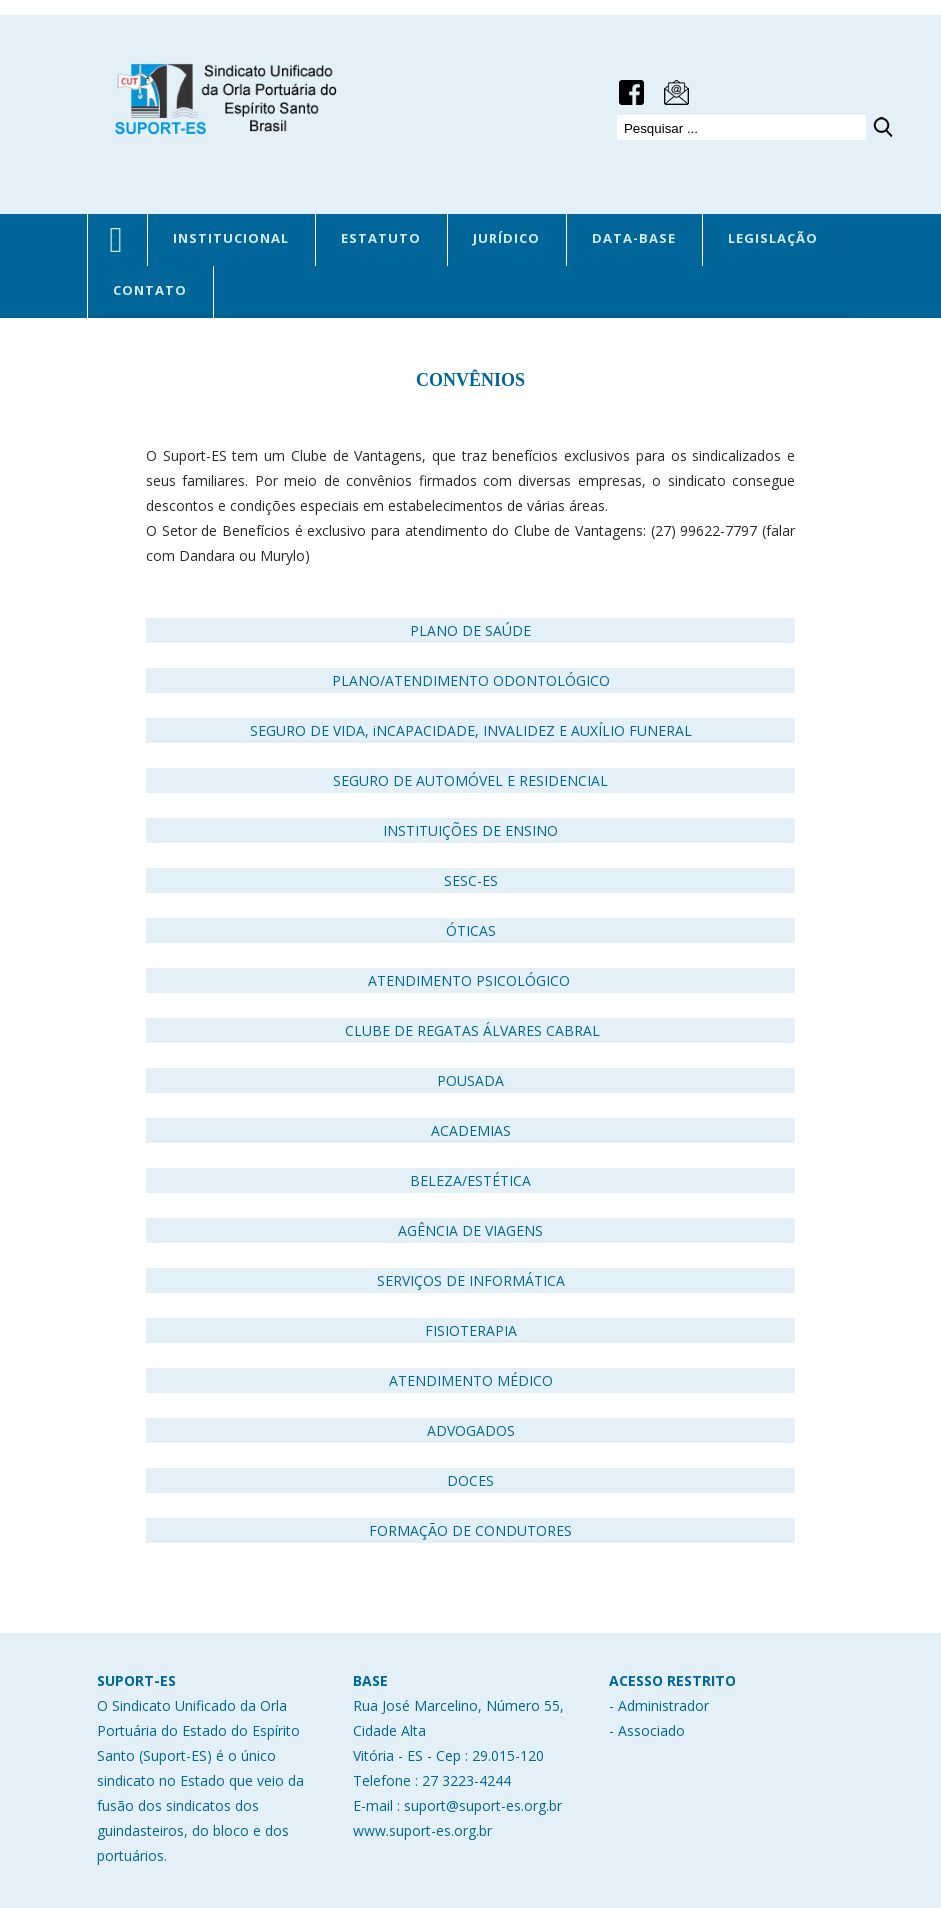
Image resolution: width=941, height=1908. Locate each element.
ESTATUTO (381, 238)
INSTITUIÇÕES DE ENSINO (470, 830)
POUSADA (470, 1080)
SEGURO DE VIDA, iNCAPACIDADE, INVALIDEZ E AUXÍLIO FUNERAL (471, 730)
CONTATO (150, 290)
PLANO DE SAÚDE (470, 630)
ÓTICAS (471, 930)
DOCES (470, 1480)
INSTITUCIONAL (231, 238)
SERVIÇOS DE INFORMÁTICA (471, 1280)
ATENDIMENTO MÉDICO (471, 1380)
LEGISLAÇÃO (773, 238)
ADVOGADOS (471, 1430)
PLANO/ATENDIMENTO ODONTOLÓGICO (471, 680)
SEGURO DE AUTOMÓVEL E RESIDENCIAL (470, 780)
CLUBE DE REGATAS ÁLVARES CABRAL (472, 1030)
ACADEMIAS (471, 1130)
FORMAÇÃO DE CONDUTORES (470, 1530)
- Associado (647, 1730)
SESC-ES (471, 880)
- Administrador (659, 1705)
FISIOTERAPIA (471, 1330)
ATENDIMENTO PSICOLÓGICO (473, 980)
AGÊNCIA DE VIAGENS (470, 1230)
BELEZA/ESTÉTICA (470, 1180)
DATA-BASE (634, 238)
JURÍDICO (506, 238)
